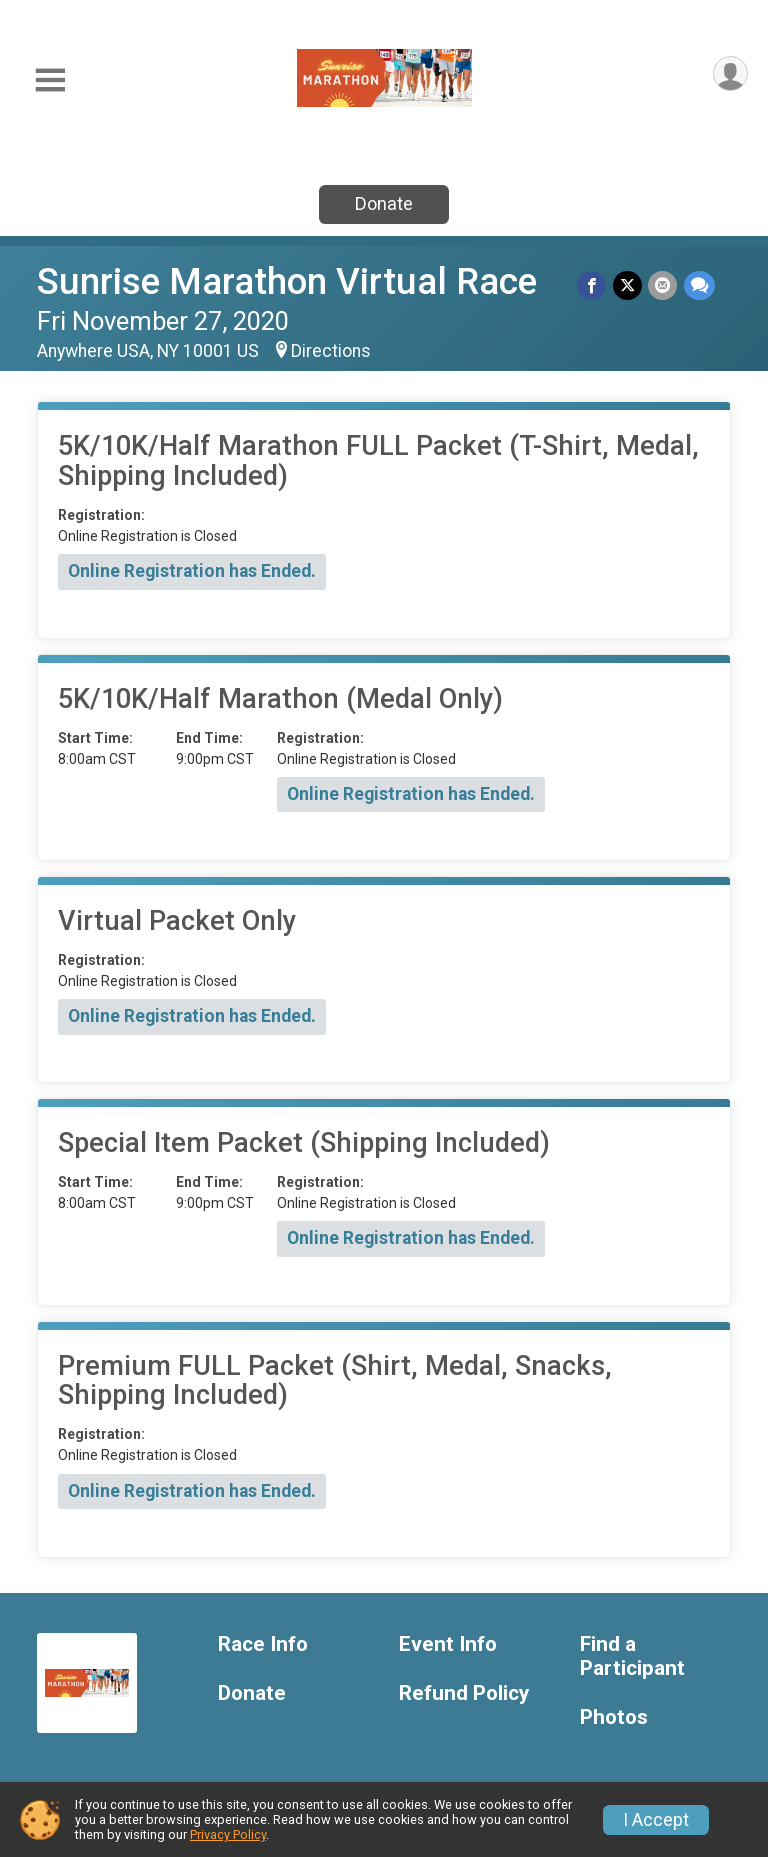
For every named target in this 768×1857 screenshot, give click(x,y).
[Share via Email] (663, 285)
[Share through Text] (699, 285)
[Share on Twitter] (628, 285)
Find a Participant (632, 1656)
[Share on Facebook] (593, 285)
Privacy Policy (228, 1834)
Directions (331, 351)
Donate (384, 203)
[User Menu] (729, 74)
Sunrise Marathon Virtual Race (287, 281)
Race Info (263, 1644)
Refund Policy (464, 1693)
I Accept (656, 1820)
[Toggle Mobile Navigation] (50, 80)
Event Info (448, 1644)
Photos (614, 1717)
